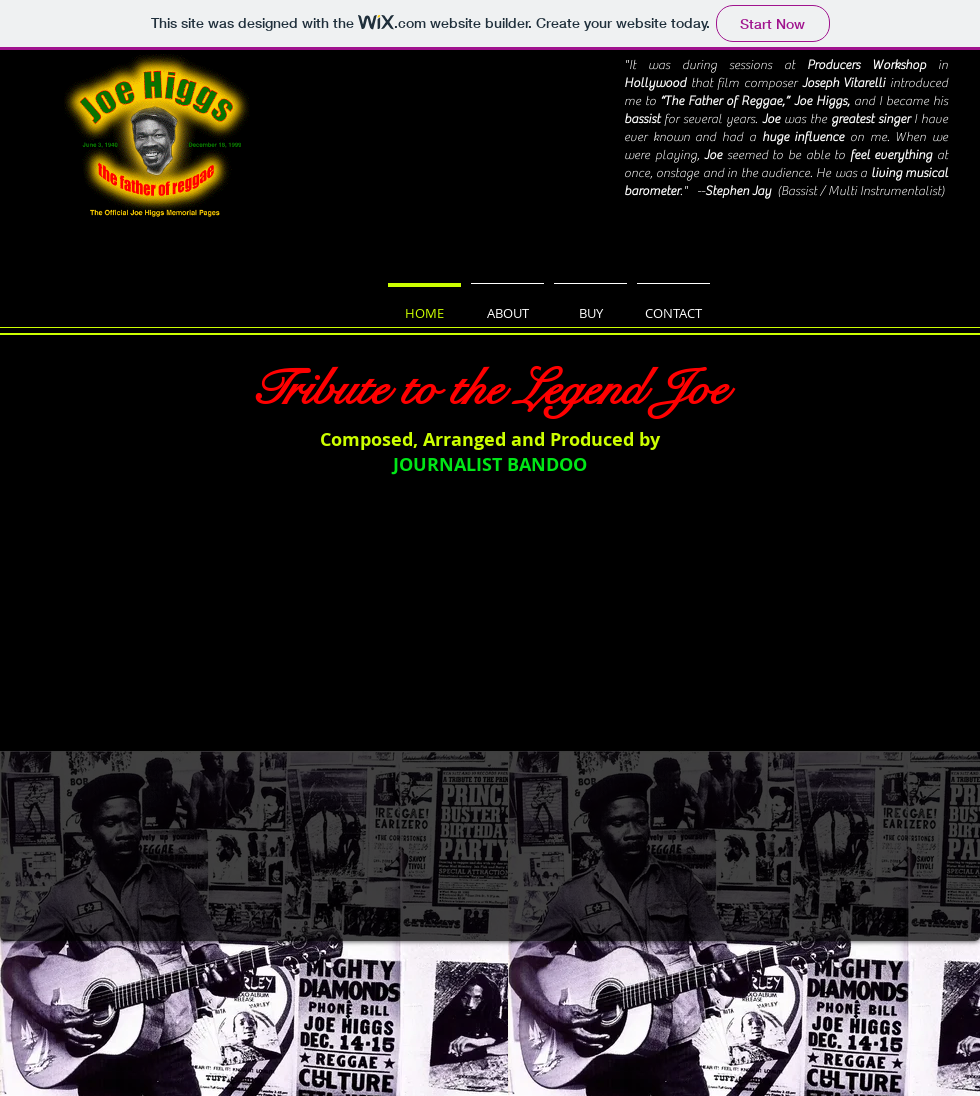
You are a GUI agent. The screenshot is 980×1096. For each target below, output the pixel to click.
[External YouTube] (489, 728)
